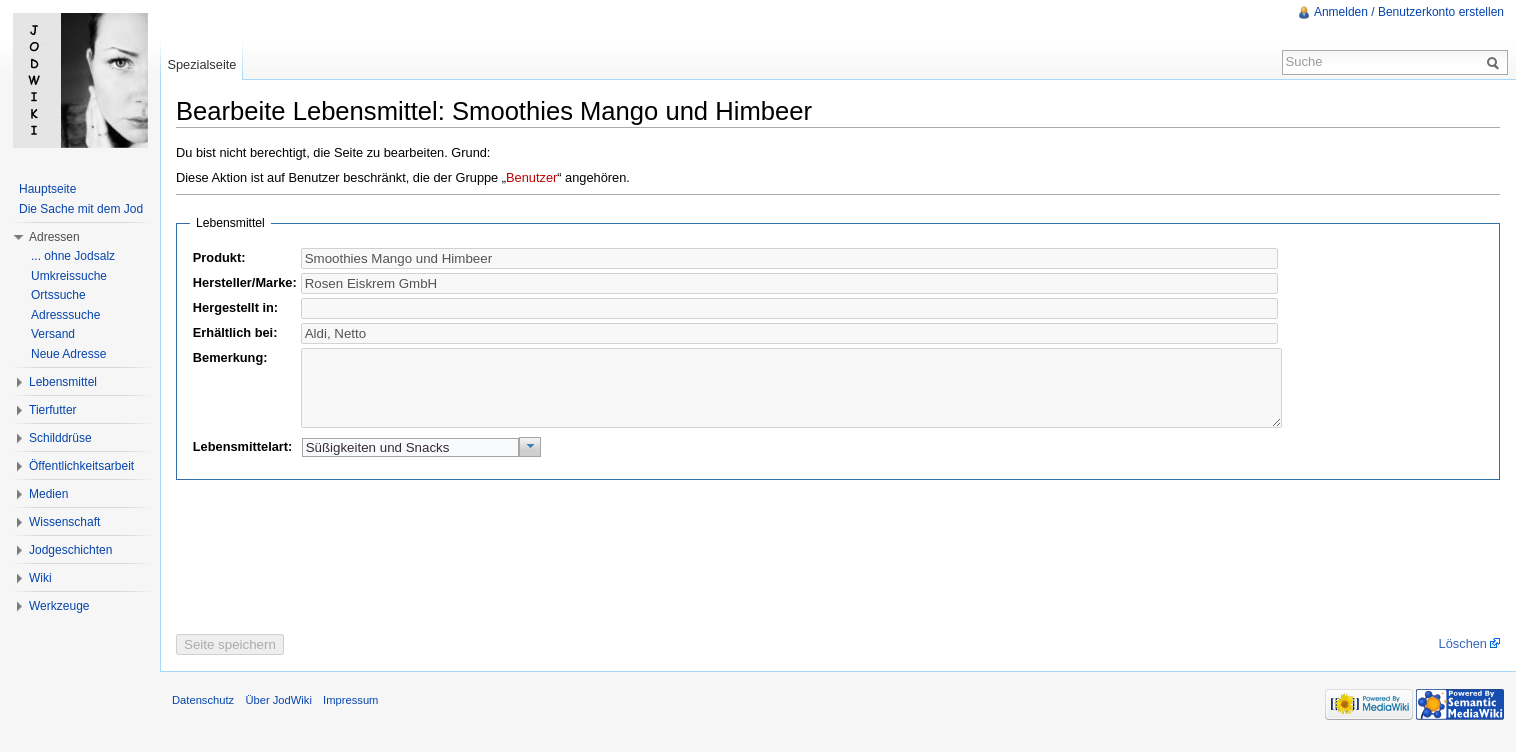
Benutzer (531, 177)
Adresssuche (65, 315)
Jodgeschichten (70, 550)
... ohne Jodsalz (73, 256)
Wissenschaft (64, 522)
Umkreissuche (69, 276)
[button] (530, 462)
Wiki (40, 578)
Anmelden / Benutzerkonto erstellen (1409, 12)
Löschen (1463, 658)
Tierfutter (53, 410)
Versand (53, 334)
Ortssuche (58, 295)
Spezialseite (201, 64)
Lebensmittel (63, 382)
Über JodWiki (278, 715)
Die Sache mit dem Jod (81, 209)
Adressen (54, 237)
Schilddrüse (60, 438)
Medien (48, 494)
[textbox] (789, 283)
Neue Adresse (68, 354)
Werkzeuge (59, 606)
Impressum (350, 715)
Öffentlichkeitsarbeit (81, 466)
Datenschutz (203, 715)
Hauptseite (47, 189)
